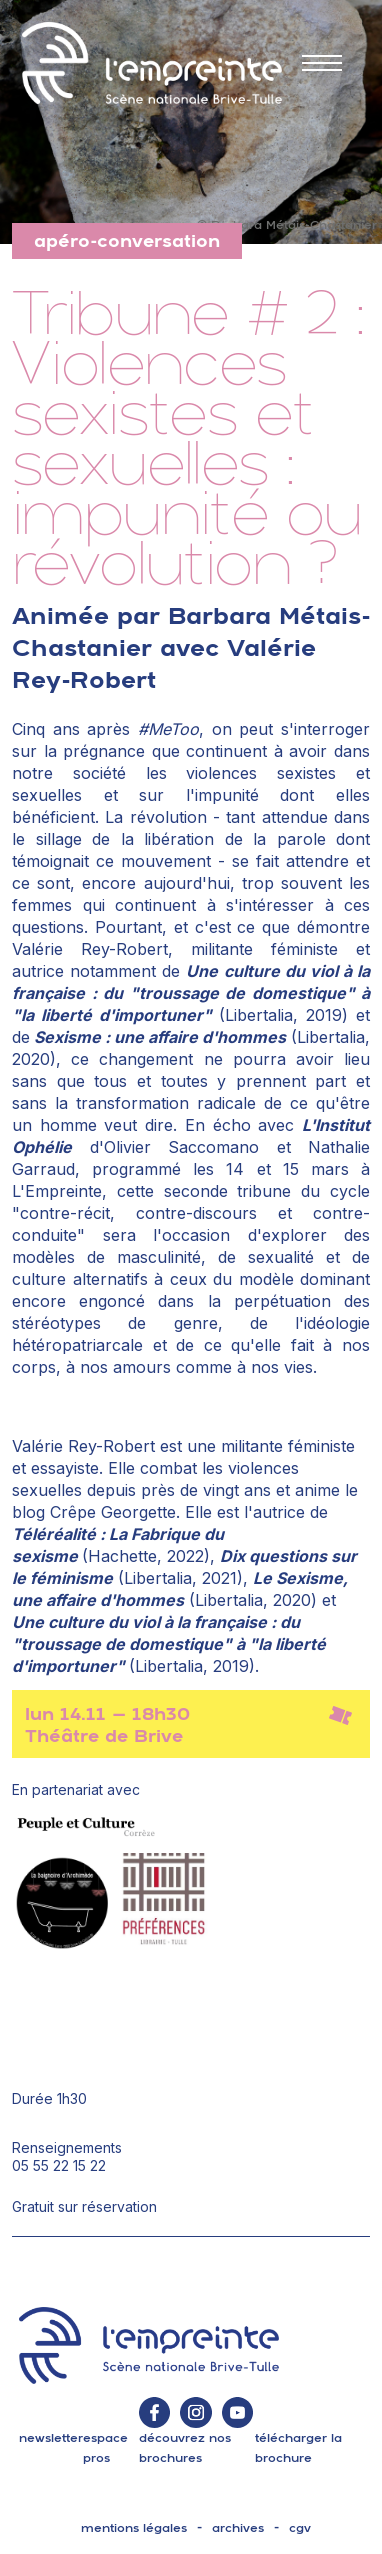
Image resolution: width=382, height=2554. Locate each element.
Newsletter (51, 2438)
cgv (300, 2528)
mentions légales (134, 2528)
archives (238, 2528)
